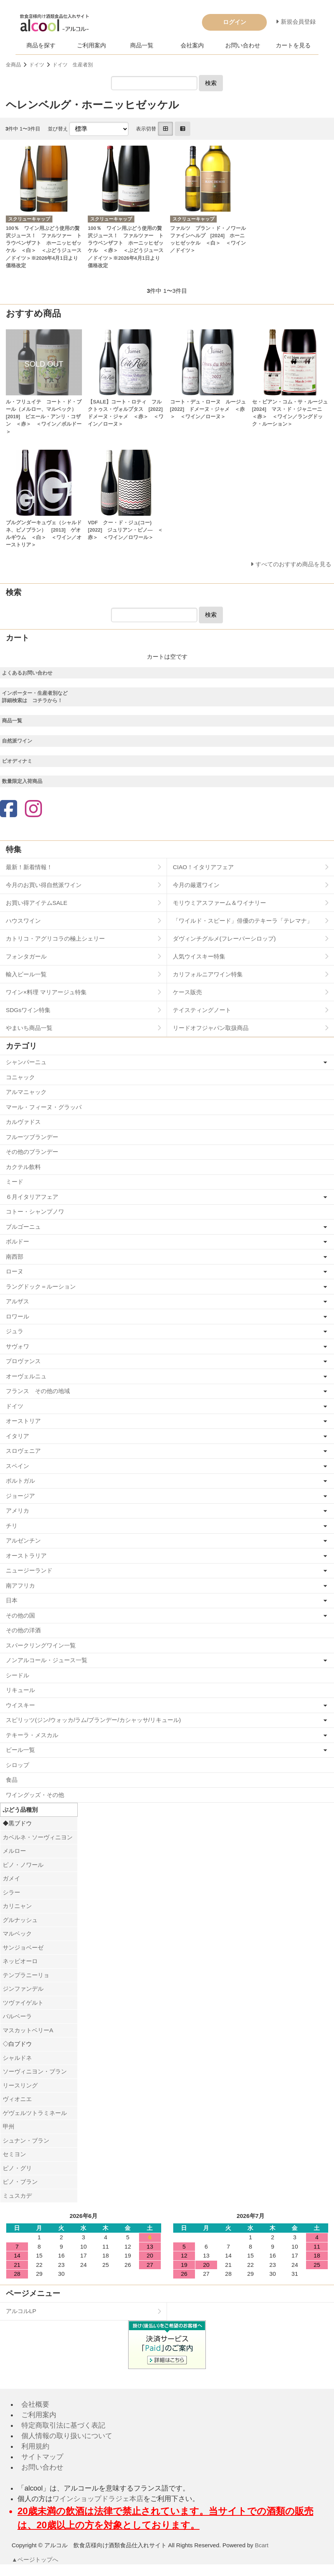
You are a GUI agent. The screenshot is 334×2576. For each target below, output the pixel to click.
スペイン (17, 1466)
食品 (11, 1779)
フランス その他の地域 (38, 1391)
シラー (11, 1892)
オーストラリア (26, 1555)
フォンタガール (26, 956)
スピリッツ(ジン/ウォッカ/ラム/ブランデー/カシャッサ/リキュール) (93, 1720)
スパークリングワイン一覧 (41, 1645)
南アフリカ (20, 1585)
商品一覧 (141, 45)
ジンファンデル (23, 1988)
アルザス (17, 1301)
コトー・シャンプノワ (35, 1211)
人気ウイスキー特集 (199, 956)
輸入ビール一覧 (26, 974)
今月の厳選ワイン (196, 885)
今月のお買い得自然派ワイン (44, 885)
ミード (14, 1181)
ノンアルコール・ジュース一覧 (46, 1660)
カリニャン (17, 1906)
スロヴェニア (23, 1450)
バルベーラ (17, 2016)
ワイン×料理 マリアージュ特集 (46, 992)
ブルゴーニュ (23, 1226)
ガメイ (11, 1878)
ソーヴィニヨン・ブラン (35, 2071)
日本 (11, 1600)
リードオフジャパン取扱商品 (211, 1027)
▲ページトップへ (35, 2559)
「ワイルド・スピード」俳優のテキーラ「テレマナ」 (243, 920)
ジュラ (14, 1331)
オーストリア (23, 1421)
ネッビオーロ (20, 1961)
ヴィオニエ (17, 2099)
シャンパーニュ (26, 1062)
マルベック (17, 1933)
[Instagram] (33, 809)
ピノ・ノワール (23, 1864)
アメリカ (17, 1510)
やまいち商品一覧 (29, 1027)
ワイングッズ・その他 (35, 1795)
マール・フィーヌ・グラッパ (44, 1107)
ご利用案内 (91, 45)
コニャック (20, 1077)
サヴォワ (17, 1346)
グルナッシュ (20, 1920)
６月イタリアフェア (32, 1196)
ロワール (17, 1316)
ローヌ (14, 1271)
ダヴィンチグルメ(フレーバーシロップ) (224, 938)
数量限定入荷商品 (22, 781)
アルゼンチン (23, 1540)
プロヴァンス (23, 1361)
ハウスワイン (23, 920)
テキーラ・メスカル (32, 1735)
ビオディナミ (17, 761)
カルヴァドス (23, 1121)
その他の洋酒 (23, 1630)
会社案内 (192, 45)
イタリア (17, 1436)
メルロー (14, 1850)
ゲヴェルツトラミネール (35, 2113)
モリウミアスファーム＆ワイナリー (219, 902)
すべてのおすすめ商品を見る (293, 564)
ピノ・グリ (17, 2168)
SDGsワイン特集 (28, 1010)
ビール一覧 (20, 1749)
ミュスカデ (17, 2195)
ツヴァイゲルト (23, 2002)
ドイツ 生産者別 (72, 65)
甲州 (8, 2126)
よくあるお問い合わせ (27, 673)
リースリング (20, 2085)
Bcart (261, 2545)
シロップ (17, 1765)
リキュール (20, 1690)
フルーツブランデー (32, 1137)
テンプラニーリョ (26, 1975)
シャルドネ (17, 2057)
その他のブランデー (32, 1151)
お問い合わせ (242, 45)
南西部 (14, 1256)
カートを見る (293, 45)
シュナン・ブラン (26, 2140)
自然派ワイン (17, 741)
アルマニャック (26, 1092)
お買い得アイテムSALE (36, 902)
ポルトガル (20, 1480)
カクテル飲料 (23, 1167)
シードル (17, 1675)
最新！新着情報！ (29, 867)
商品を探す (41, 45)
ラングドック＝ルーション (41, 1286)
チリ (11, 1525)
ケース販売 (187, 992)
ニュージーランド (29, 1570)
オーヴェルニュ (26, 1376)
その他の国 (20, 1615)
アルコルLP (21, 2311)
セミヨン (14, 2154)
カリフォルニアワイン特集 (208, 974)
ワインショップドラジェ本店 (97, 2499)
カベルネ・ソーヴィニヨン (38, 1837)
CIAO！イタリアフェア (203, 867)
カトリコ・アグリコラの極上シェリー (55, 938)
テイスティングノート (202, 1010)
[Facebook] (8, 809)
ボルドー (17, 1241)
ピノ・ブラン (20, 2181)
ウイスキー (20, 1705)
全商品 (13, 65)
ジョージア (20, 1495)
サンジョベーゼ (23, 1947)
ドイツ (36, 65)
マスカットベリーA (28, 2030)
